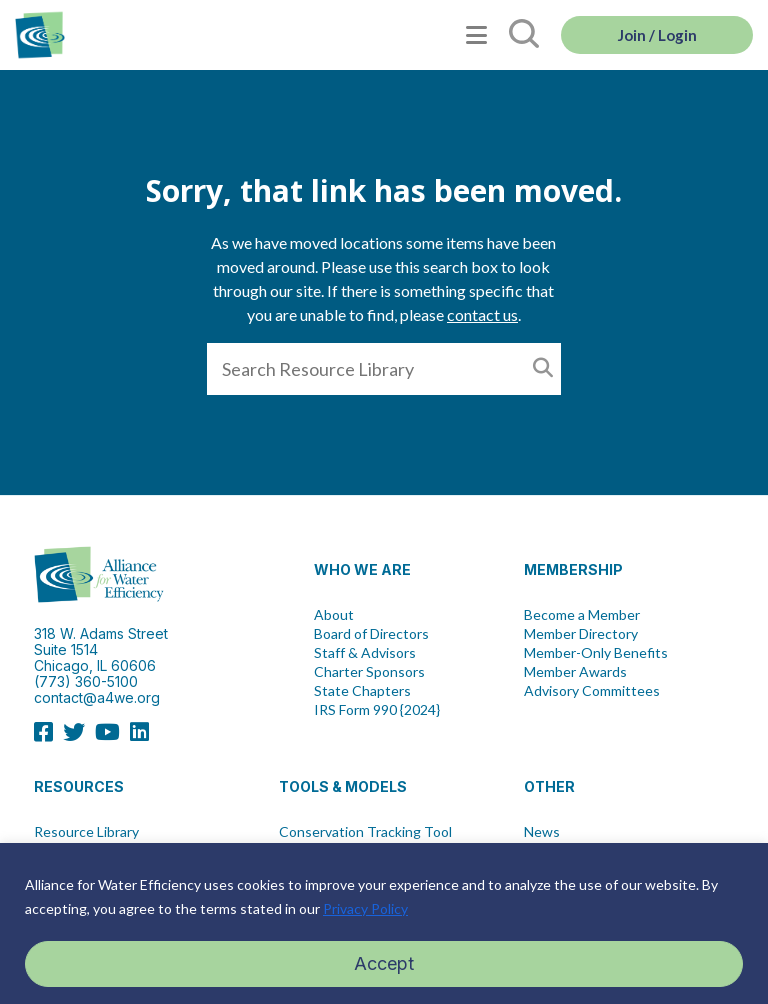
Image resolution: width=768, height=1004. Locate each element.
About (334, 615)
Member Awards (575, 672)
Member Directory (581, 634)
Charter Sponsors (369, 672)
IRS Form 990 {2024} (377, 710)
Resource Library (86, 832)
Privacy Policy (365, 908)
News (542, 832)
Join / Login (657, 35)
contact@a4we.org (97, 697)
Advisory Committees (592, 691)
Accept (384, 963)
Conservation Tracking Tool (365, 832)
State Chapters (362, 691)
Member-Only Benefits (596, 653)
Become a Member (582, 615)
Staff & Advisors (365, 653)
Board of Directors (371, 634)
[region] (384, 923)
